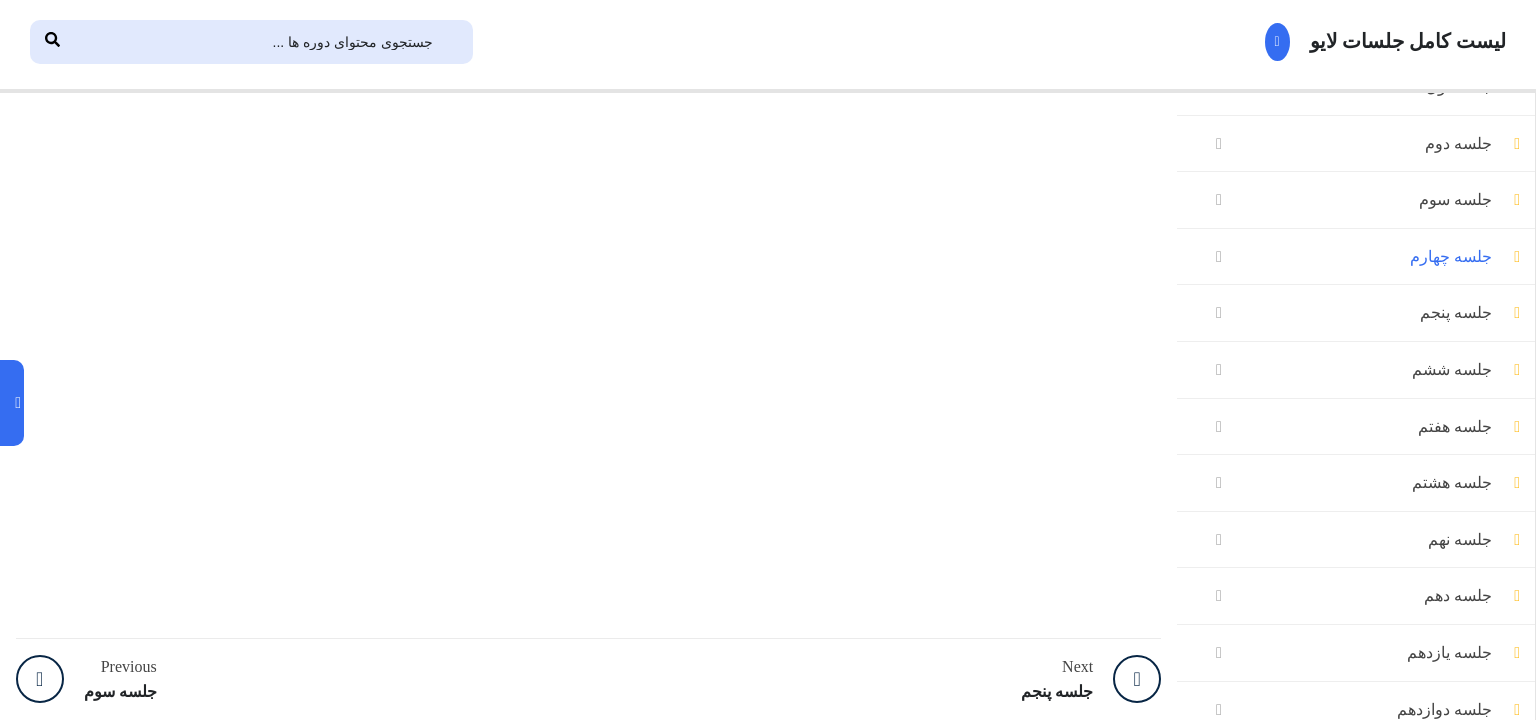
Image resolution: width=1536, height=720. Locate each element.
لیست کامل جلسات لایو (1367, 42)
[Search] (52, 42)
